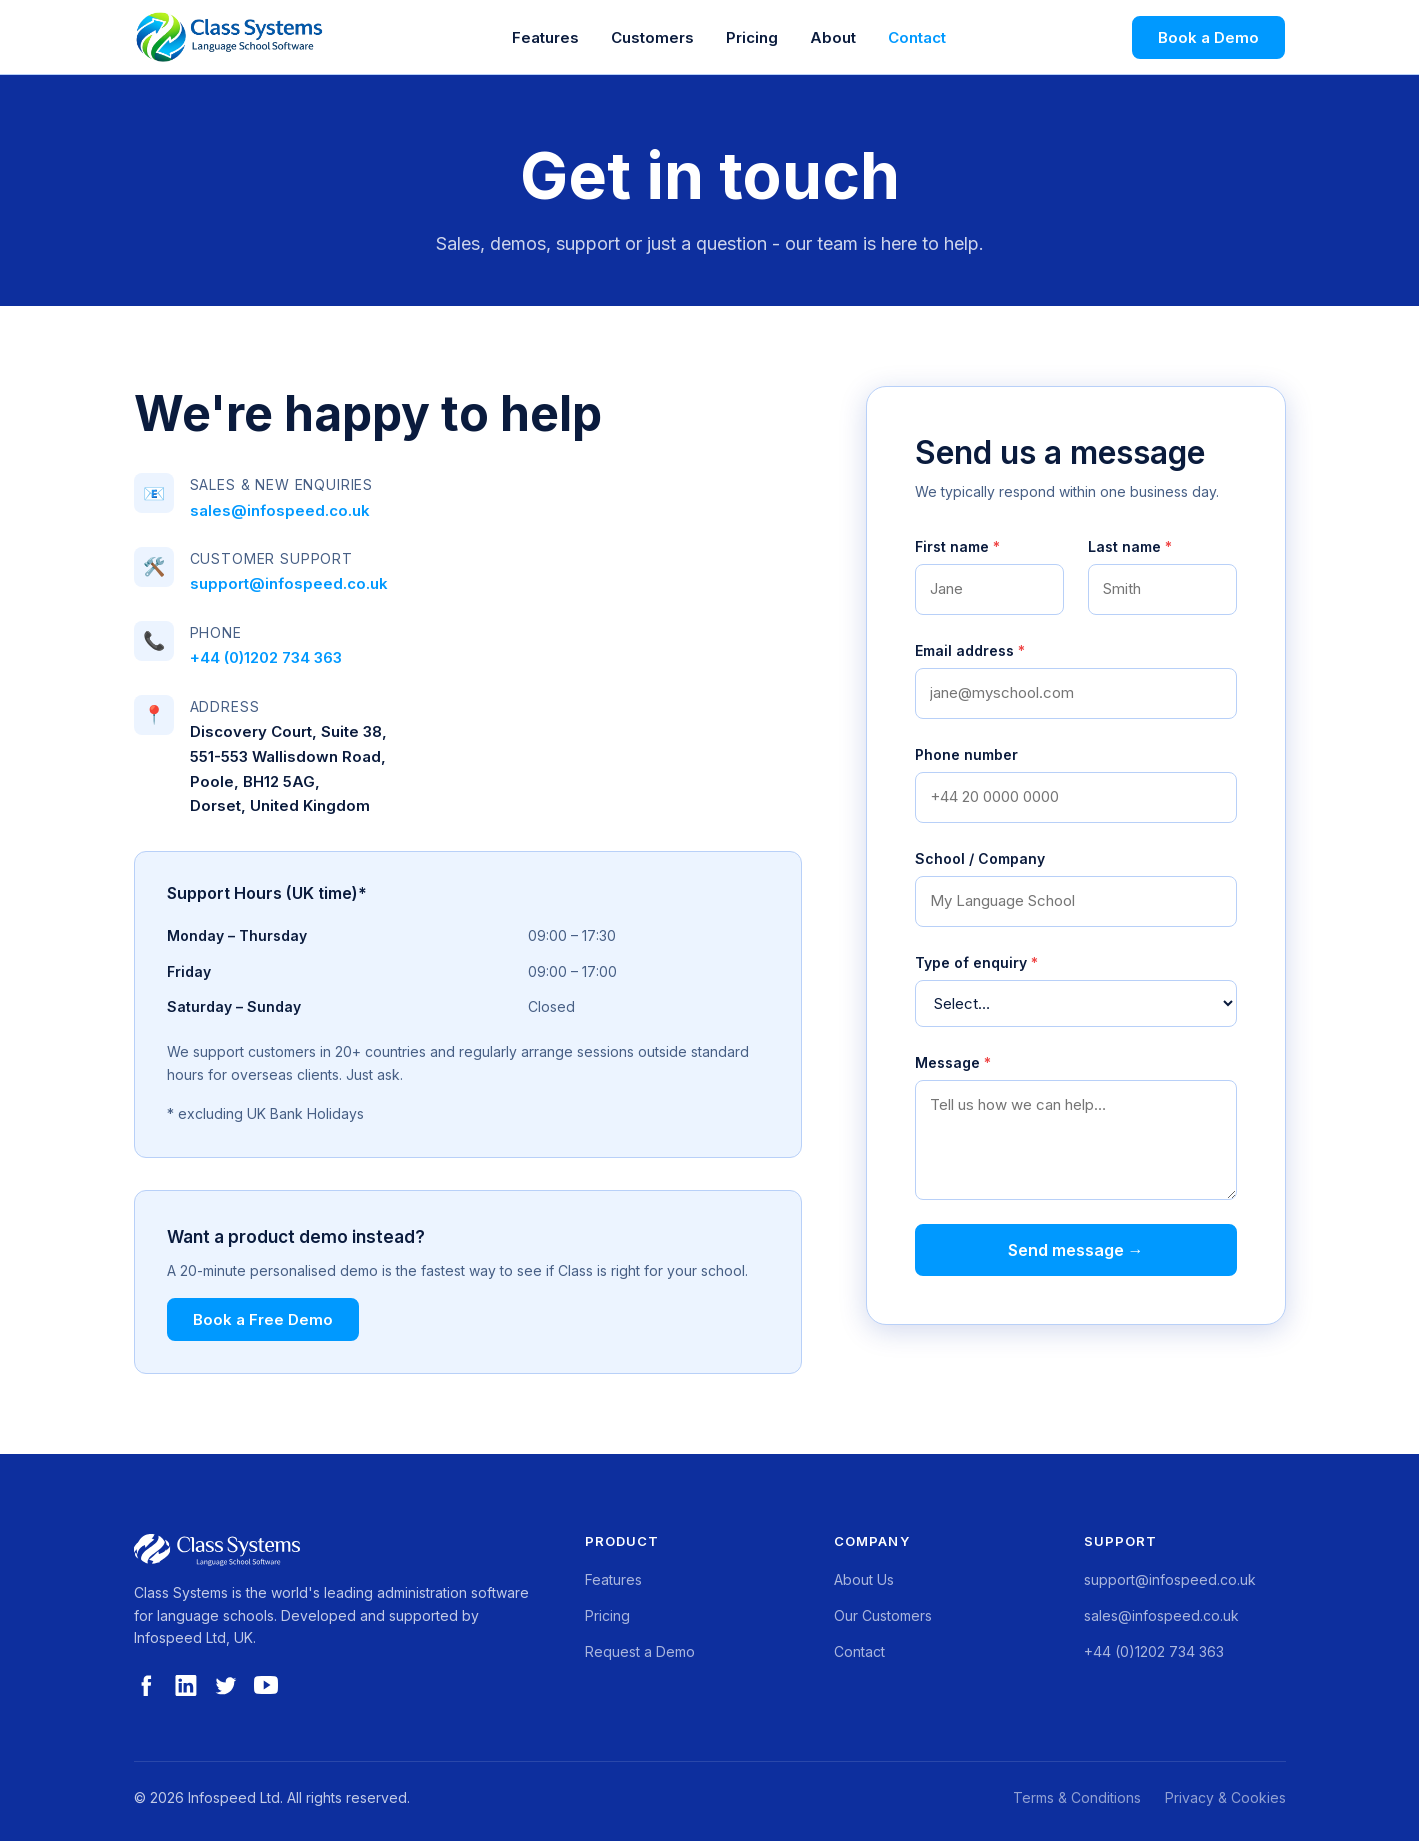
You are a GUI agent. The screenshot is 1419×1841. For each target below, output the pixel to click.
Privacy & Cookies (1225, 1797)
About (833, 37)
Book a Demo (1208, 37)
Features (545, 37)
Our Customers (883, 1615)
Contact (917, 37)
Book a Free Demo (263, 1319)
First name (957, 546)
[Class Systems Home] (230, 37)
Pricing (752, 37)
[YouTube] (266, 1693)
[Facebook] (146, 1693)
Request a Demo (640, 1651)
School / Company (980, 858)
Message (953, 1062)
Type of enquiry (976, 962)
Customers (652, 37)
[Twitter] (226, 1693)
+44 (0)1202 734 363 (266, 657)
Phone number (966, 754)
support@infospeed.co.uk (289, 583)
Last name (1130, 546)
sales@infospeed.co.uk (280, 510)
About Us (864, 1579)
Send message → (1076, 1250)
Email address (970, 650)
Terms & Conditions (1077, 1797)
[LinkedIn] (186, 1693)
